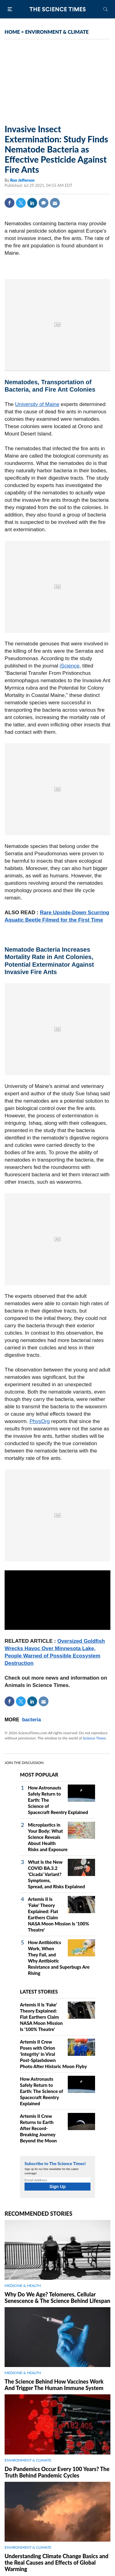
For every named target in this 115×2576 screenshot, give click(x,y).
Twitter (21, 203)
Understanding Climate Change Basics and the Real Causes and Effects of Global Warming (56, 2562)
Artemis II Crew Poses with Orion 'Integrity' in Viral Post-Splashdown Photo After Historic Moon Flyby (53, 2054)
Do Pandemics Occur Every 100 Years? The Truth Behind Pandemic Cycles (57, 2472)
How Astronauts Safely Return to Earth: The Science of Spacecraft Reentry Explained (41, 2091)
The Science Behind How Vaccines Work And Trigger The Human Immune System (54, 2384)
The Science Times (58, 9)
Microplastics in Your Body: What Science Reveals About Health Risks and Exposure (47, 1837)
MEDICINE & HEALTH (23, 2285)
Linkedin (32, 203)
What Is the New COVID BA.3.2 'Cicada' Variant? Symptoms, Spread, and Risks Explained (56, 1874)
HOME (12, 32)
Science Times (94, 1738)
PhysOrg (39, 1421)
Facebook (9, 203)
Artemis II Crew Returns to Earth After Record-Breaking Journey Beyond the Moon (38, 2128)
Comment (43, 203)
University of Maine (37, 404)
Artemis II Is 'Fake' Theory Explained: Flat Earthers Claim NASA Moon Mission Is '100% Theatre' (41, 2017)
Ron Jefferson (22, 180)
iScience (69, 666)
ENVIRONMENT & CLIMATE (57, 32)
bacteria (31, 1719)
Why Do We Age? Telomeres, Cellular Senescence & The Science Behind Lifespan (57, 2297)
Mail (55, 203)
